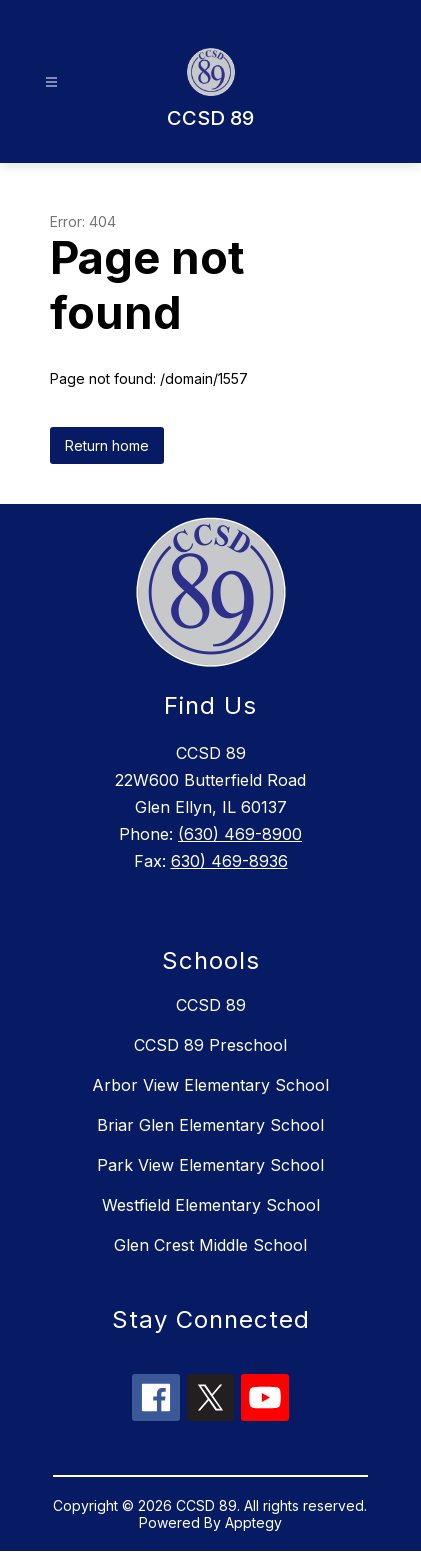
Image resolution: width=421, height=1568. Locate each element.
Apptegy (253, 1522)
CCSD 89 (211, 1005)
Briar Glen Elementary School (210, 1125)
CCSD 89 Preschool (210, 1045)
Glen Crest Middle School (210, 1245)
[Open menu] (51, 82)
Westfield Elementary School (211, 1205)
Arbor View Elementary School (210, 1085)
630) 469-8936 (229, 861)
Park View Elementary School (210, 1165)
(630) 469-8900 (240, 834)
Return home (107, 445)
